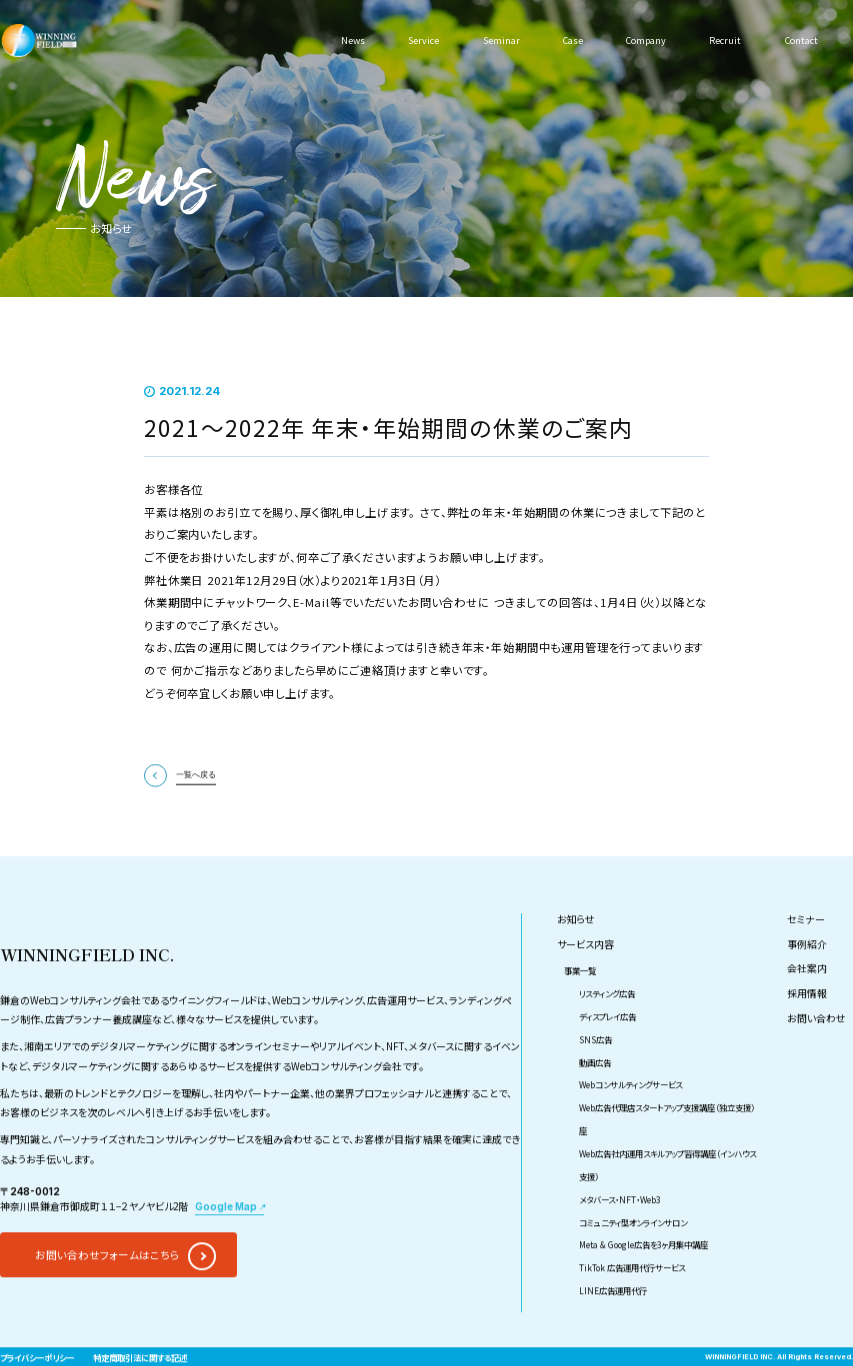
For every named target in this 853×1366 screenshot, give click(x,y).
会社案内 (807, 1004)
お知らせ (576, 955)
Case (570, 40)
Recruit (723, 40)
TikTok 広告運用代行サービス (632, 1303)
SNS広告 (595, 1074)
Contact (799, 40)
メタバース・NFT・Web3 (620, 1234)
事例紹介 (807, 980)
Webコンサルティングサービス (630, 1120)
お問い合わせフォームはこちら (107, 1290)
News (353, 40)
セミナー (806, 955)
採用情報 (807, 1029)
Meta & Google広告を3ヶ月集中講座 (643, 1280)
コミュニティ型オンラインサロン (633, 1257)
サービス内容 (585, 980)
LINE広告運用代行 (613, 1326)
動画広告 (595, 1097)
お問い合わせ (816, 1054)
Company (645, 40)
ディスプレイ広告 (607, 1051)
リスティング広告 (607, 1029)
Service (423, 40)
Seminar (499, 40)
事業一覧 (580, 1006)
